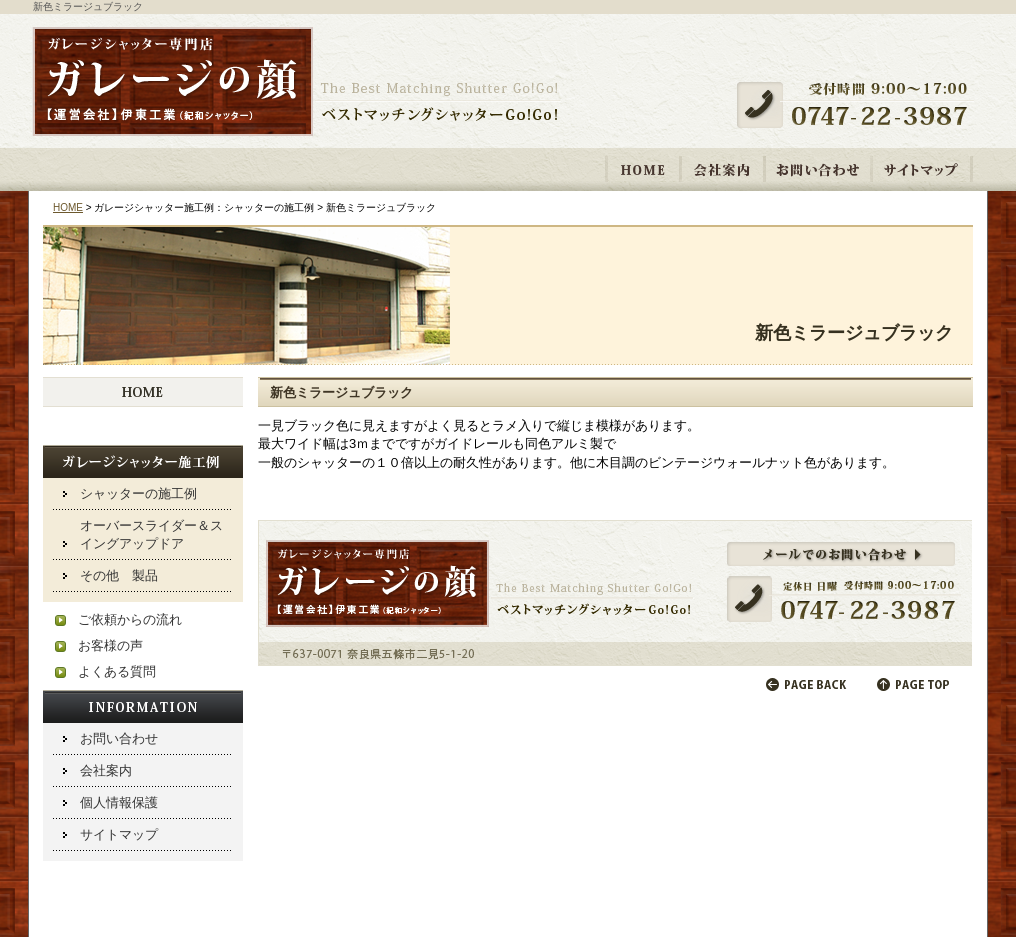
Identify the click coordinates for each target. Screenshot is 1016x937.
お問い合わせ (818, 169)
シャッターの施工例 (138, 493)
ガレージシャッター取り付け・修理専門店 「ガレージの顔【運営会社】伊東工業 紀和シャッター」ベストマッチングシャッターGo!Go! (296, 83)
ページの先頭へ (915, 684)
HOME (643, 169)
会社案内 (722, 169)
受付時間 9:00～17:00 (860, 105)
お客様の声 (110, 645)
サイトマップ (921, 169)
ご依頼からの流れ (130, 619)
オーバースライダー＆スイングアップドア (151, 534)
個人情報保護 (119, 802)
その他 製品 (119, 575)
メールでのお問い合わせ (615, 593)
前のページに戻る (807, 684)
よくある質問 (117, 671)
